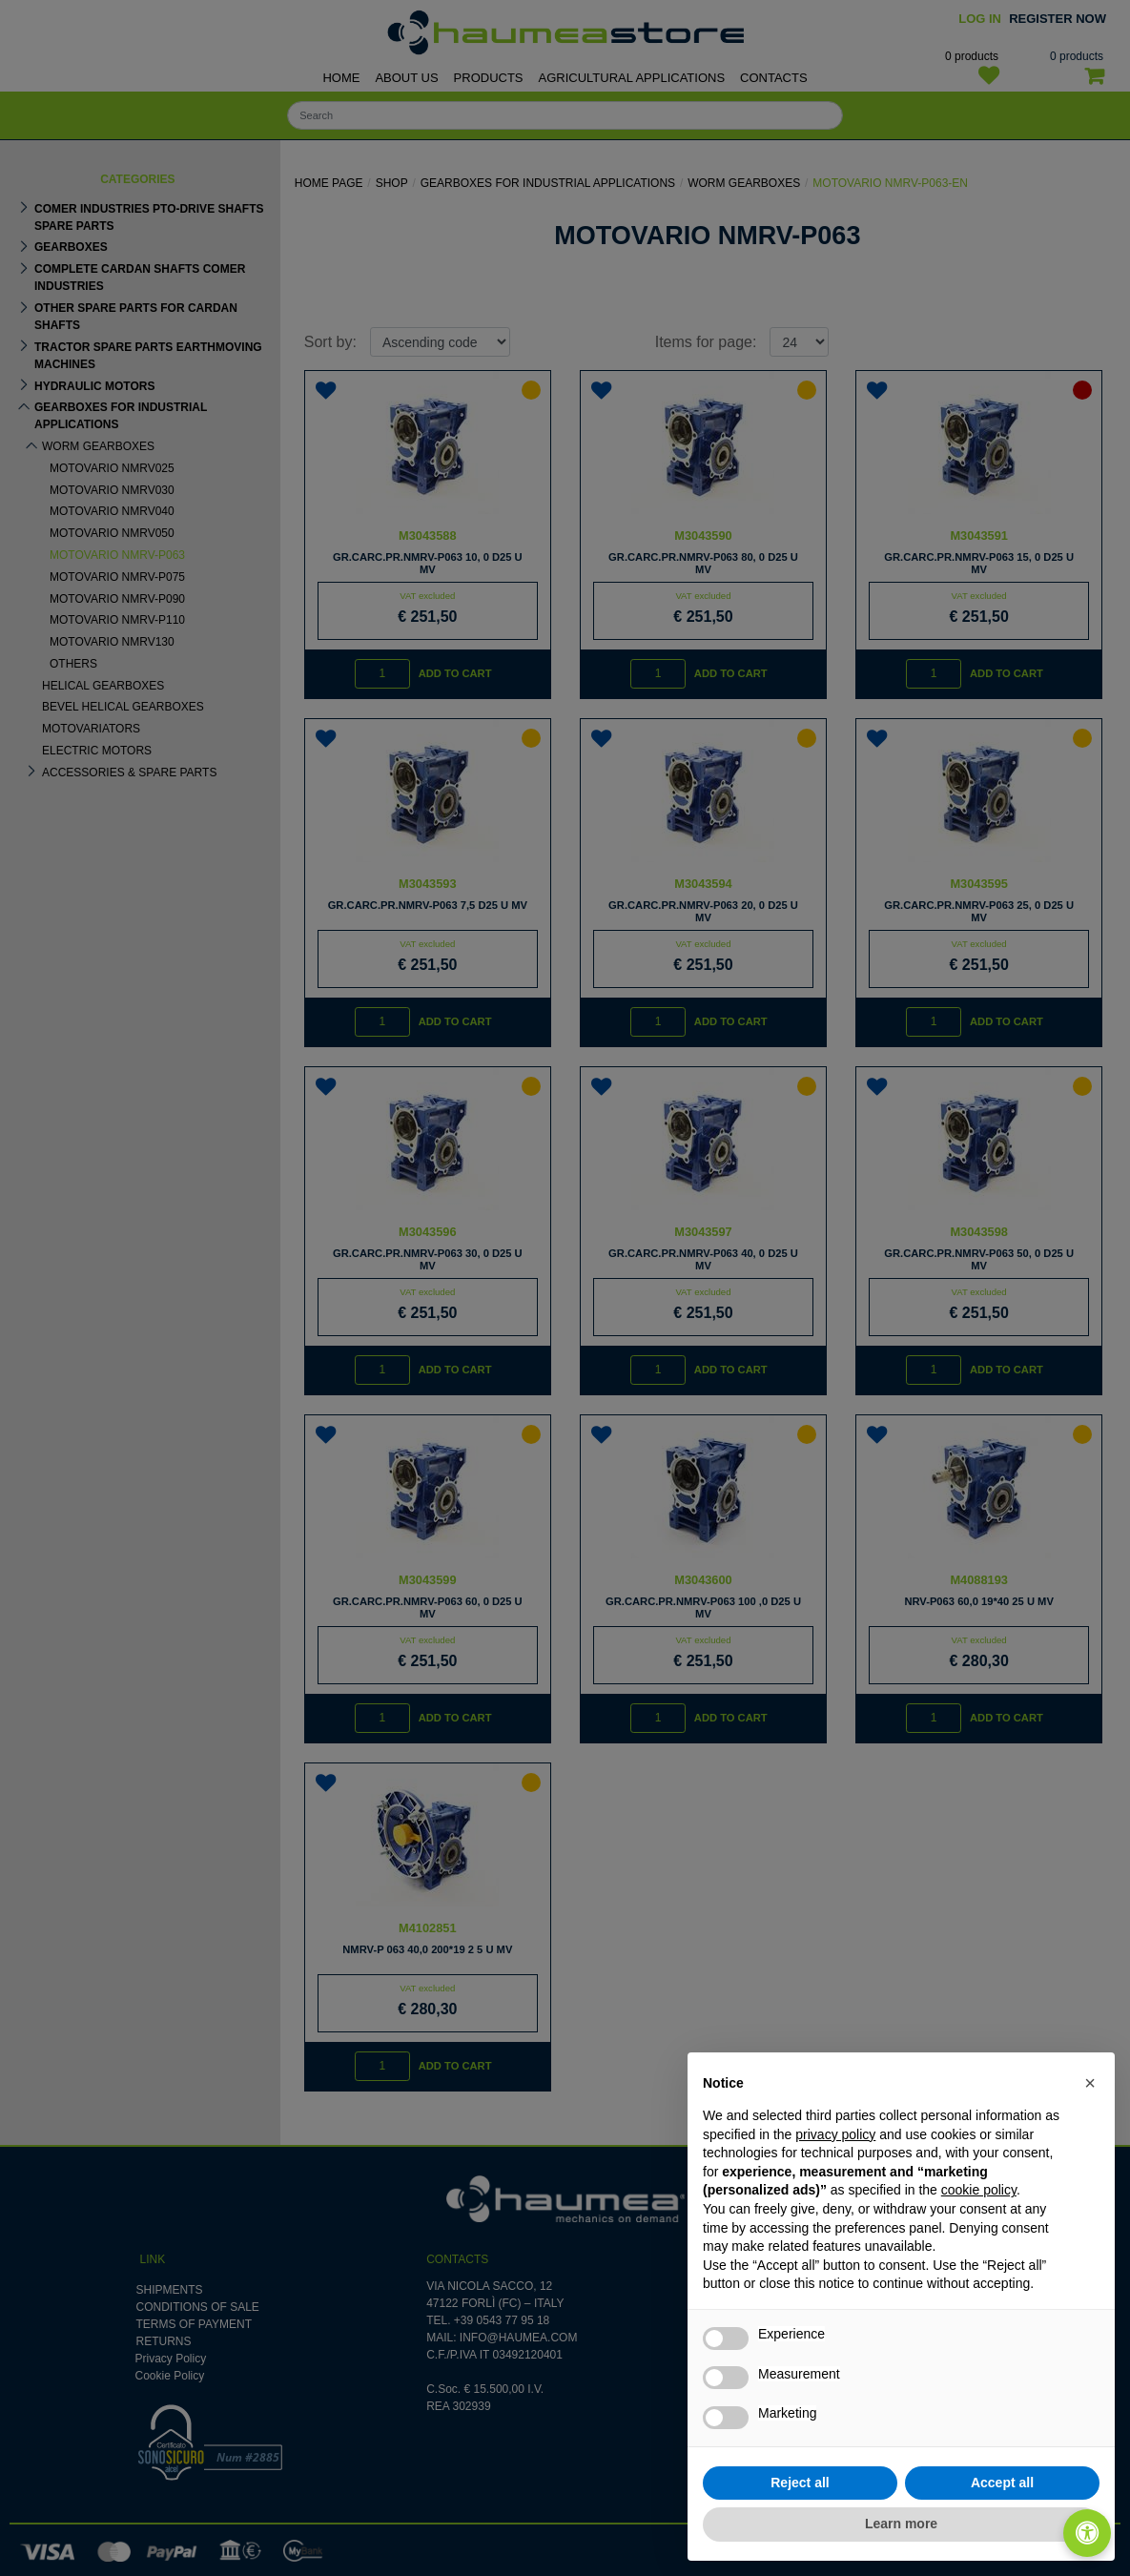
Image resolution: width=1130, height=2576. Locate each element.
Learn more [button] (901, 2523)
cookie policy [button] (979, 2189)
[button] (1090, 2083)
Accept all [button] (1002, 2482)
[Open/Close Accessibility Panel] (1087, 2533)
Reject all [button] (799, 2482)
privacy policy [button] (835, 2134)
